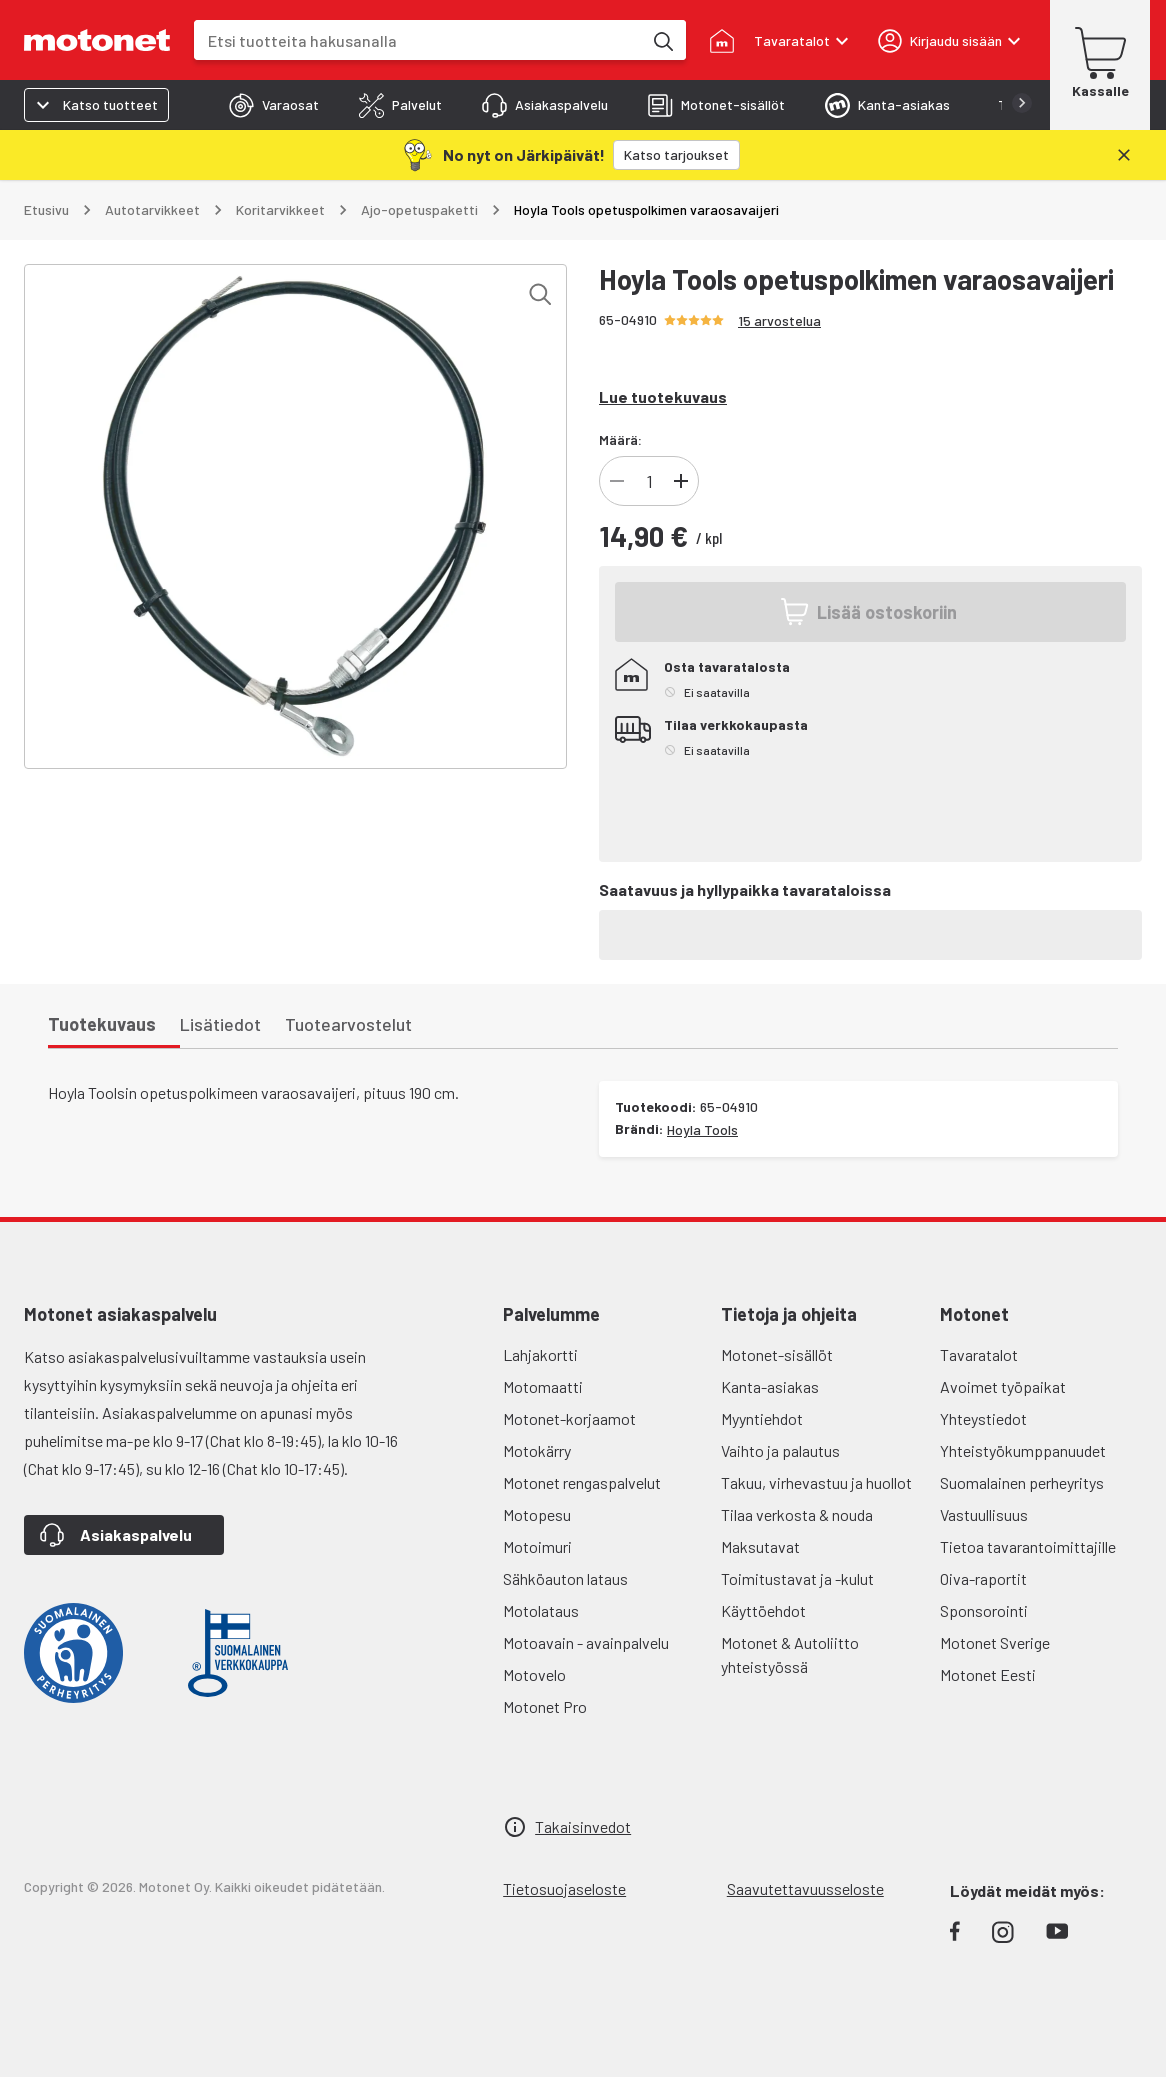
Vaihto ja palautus (780, 1450)
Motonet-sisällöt (777, 1354)
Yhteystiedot (983, 1418)
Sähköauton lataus (565, 1578)
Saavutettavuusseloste (805, 1888)
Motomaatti (543, 1386)
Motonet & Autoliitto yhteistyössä (790, 1654)
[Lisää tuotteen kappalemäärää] (681, 481)
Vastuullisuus (984, 1514)
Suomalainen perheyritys (1022, 1482)
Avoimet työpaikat (1003, 1386)
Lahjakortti (540, 1354)
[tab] (274, 105)
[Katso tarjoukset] (676, 155)
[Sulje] (1124, 155)
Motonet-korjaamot (569, 1418)
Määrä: (620, 439)
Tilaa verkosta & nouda (797, 1514)
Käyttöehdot (763, 1610)
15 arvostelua (779, 320)
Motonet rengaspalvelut (582, 1482)
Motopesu (537, 1514)
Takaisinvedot (583, 1826)
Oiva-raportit (983, 1578)
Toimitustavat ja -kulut (797, 1578)
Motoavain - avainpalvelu (586, 1642)
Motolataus (541, 1610)
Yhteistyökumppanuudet (1023, 1450)
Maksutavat (760, 1546)
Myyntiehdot (762, 1418)
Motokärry (537, 1450)
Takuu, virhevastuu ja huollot (816, 1482)
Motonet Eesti (988, 1674)
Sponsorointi (984, 1610)
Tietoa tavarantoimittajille (1028, 1546)
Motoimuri (537, 1546)
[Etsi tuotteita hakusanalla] (662, 40)
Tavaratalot (979, 1354)
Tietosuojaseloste (564, 1888)
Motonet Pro (545, 1706)
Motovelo (534, 1674)
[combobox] (418, 40)
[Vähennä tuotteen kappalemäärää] (617, 481)
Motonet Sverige (995, 1642)
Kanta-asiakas (770, 1386)
